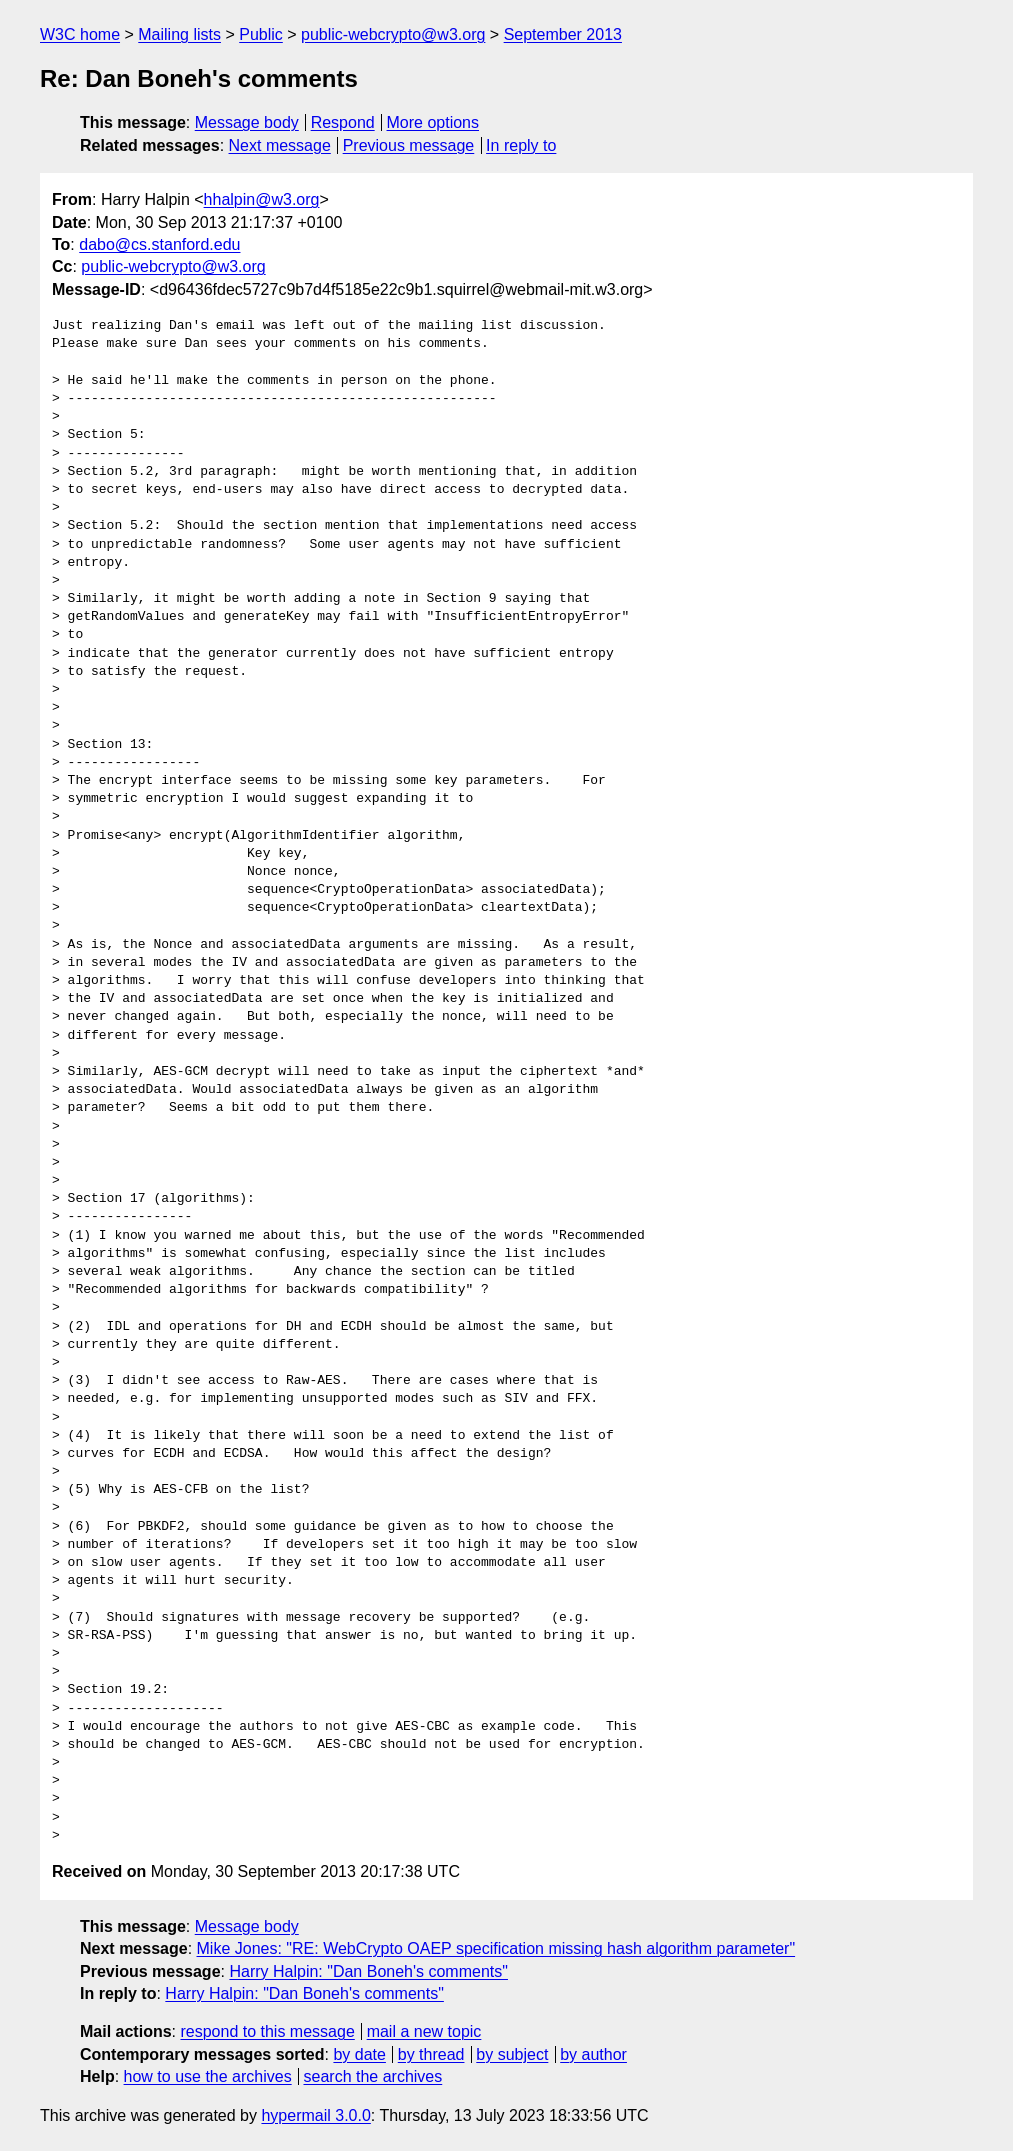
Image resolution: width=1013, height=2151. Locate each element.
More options (433, 122)
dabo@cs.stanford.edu (159, 244)
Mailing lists (179, 34)
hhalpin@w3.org (262, 199)
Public (261, 34)
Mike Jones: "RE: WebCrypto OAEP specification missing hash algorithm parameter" (496, 1948)
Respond (343, 122)
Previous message (409, 145)
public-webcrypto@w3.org (393, 34)
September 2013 (563, 34)
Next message (280, 145)
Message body (247, 122)
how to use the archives (208, 2076)
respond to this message (267, 2031)
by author (593, 2054)
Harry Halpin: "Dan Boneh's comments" (368, 1971)
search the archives (373, 2076)
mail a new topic (424, 2031)
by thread (431, 2054)
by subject (512, 2054)
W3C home (80, 34)
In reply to (521, 145)
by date (359, 2054)
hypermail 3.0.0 (315, 2115)
